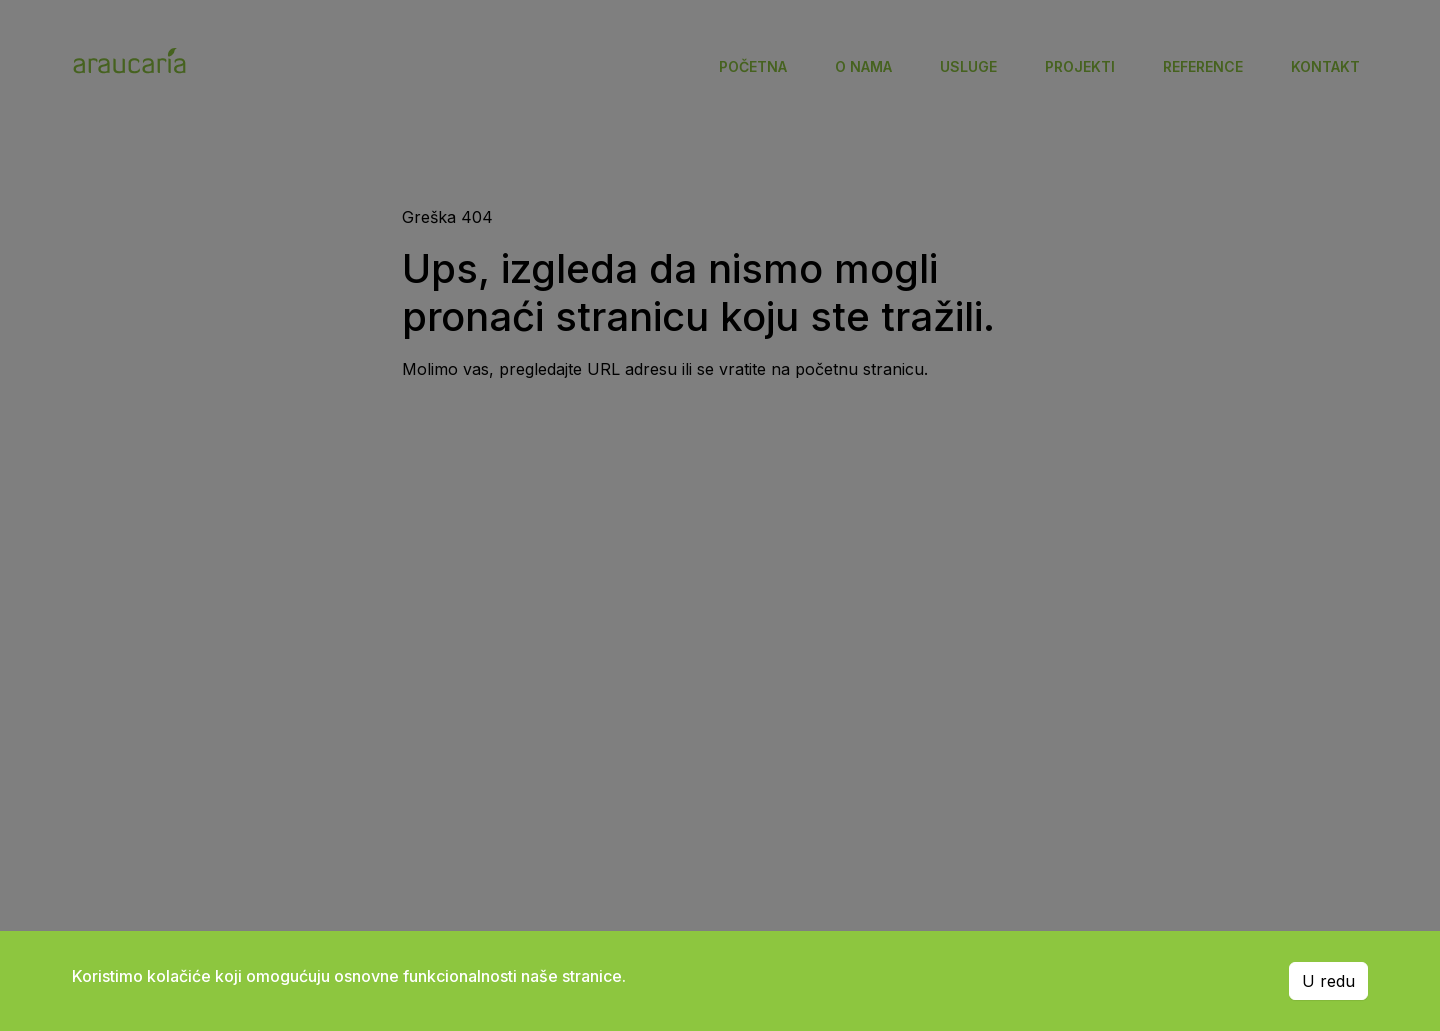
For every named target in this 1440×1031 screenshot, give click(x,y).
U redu (1328, 981)
